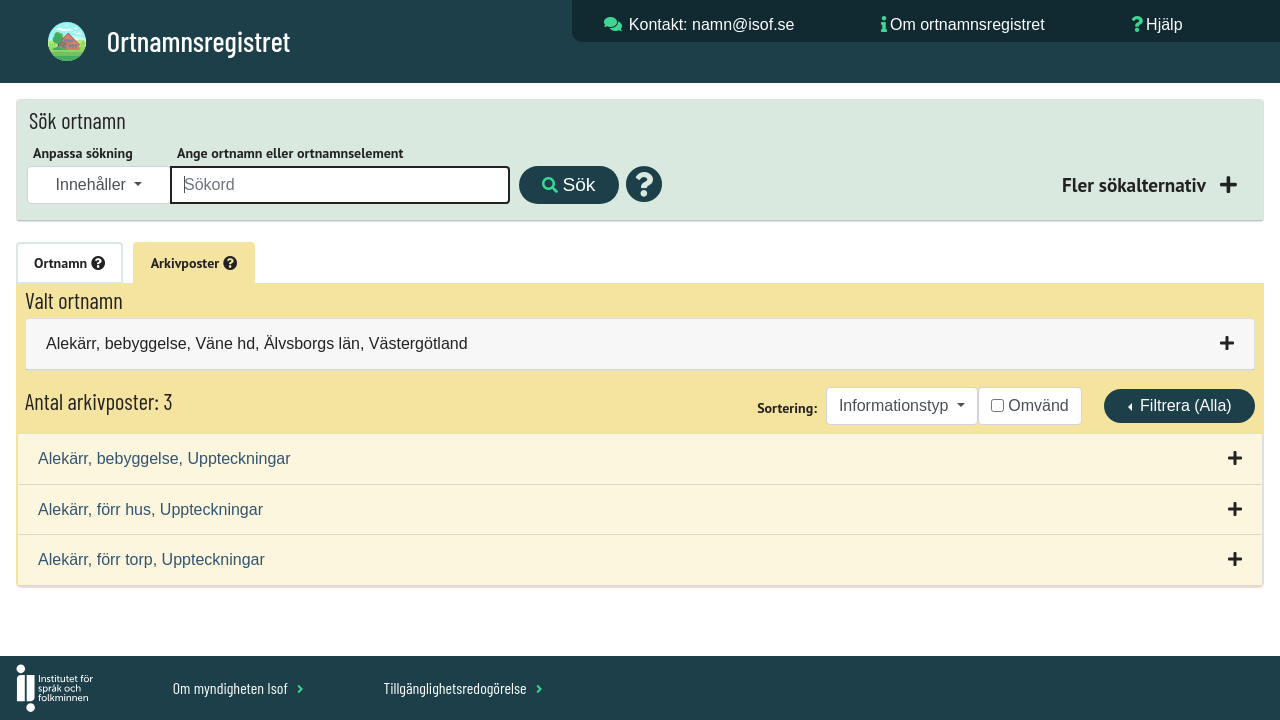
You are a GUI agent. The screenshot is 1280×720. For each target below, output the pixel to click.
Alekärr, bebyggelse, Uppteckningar (164, 458)
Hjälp (1164, 24)
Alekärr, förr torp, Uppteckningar (151, 559)
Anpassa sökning (83, 153)
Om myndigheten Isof (238, 687)
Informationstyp (896, 405)
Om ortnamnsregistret (967, 24)
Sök (568, 184)
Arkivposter (194, 263)
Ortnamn (69, 263)
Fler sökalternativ (1136, 184)
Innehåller (93, 184)
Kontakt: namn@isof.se (712, 24)
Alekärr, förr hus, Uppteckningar (150, 509)
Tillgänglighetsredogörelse (462, 687)
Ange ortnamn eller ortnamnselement (290, 153)
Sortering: (787, 408)
